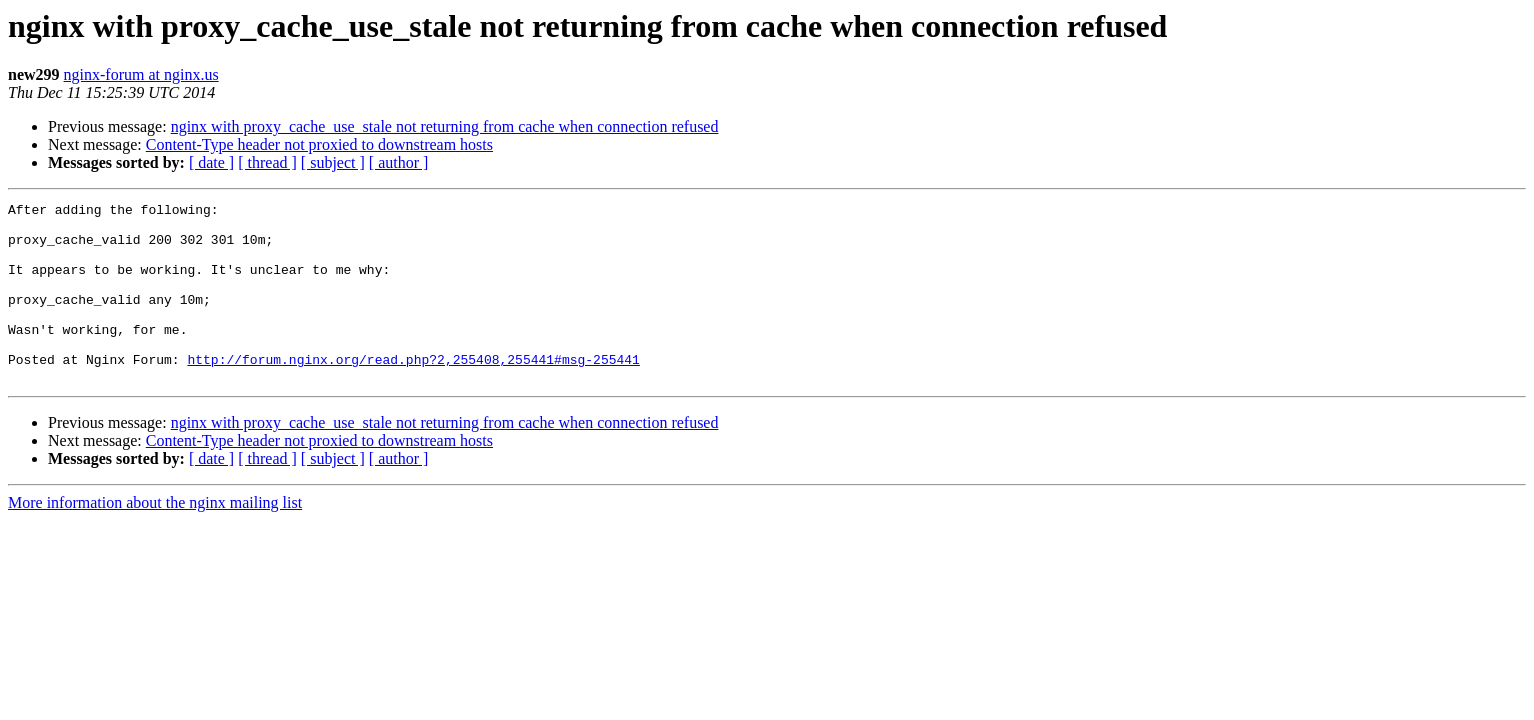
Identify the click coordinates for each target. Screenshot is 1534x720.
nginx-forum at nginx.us (141, 74)
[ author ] (399, 162)
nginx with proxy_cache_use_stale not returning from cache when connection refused (445, 126)
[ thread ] (267, 162)
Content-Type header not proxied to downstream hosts (319, 144)
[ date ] (211, 162)
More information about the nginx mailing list (155, 538)
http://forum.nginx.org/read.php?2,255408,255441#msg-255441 (413, 392)
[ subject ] (333, 162)
